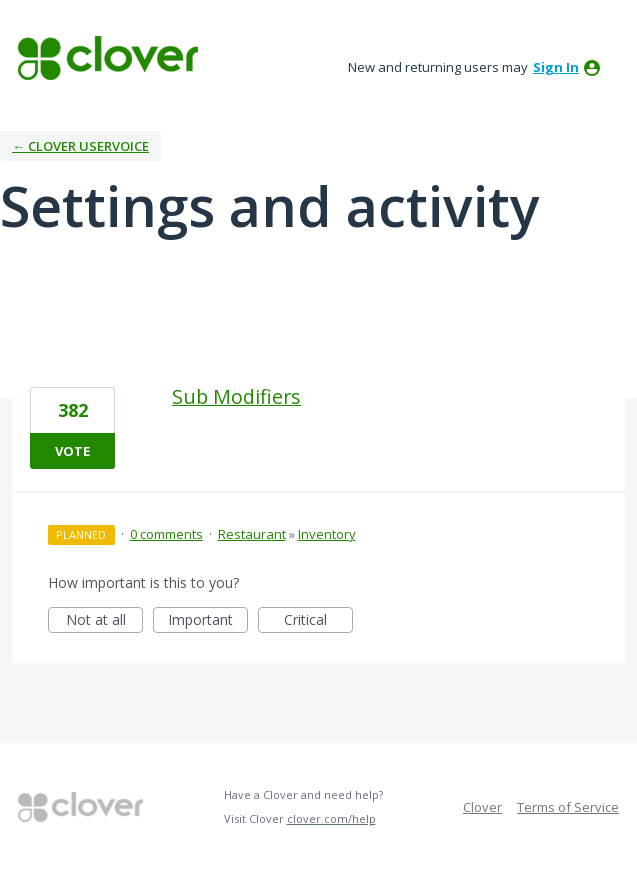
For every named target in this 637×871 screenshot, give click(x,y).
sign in (556, 67)
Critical (318, 621)
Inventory (327, 534)
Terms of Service (568, 807)
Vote (72, 451)
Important (208, 621)
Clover (482, 807)
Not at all (105, 621)
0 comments (166, 534)
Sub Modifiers (236, 396)
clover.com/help (331, 818)
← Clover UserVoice (80, 146)
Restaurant (252, 534)
